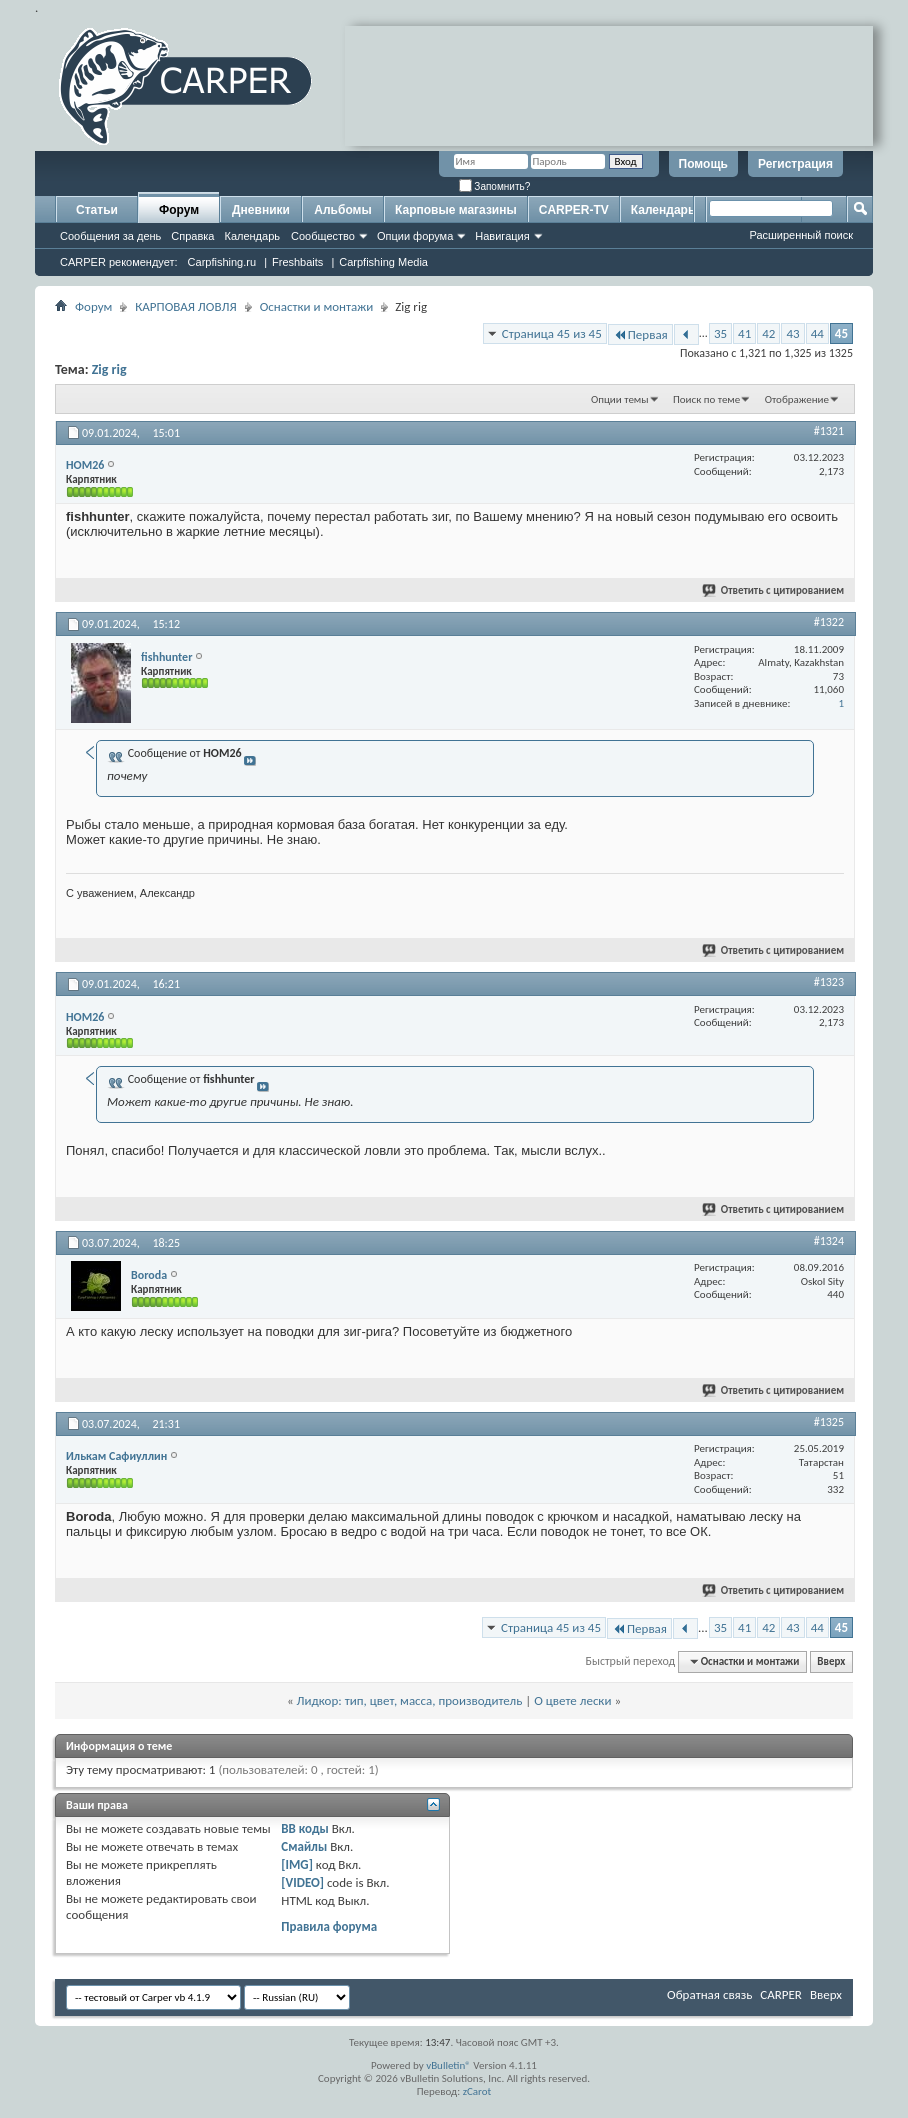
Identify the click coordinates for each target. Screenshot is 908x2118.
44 (817, 333)
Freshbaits (297, 262)
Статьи (97, 210)
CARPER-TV (574, 210)
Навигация (502, 236)
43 (792, 333)
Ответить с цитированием (774, 590)
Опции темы (620, 399)
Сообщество (323, 236)
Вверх (831, 1661)
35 (720, 333)
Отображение (797, 399)
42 (768, 333)
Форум (179, 210)
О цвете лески (572, 1700)
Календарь (252, 236)
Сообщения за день (110, 236)
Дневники (261, 210)
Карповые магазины (456, 210)
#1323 (829, 982)
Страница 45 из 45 (552, 333)
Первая (640, 334)
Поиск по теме (706, 399)
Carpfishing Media (383, 262)
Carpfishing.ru (222, 262)
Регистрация (795, 164)
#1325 (829, 1422)
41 (744, 333)
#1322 (829, 622)
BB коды (305, 1828)
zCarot (477, 2091)
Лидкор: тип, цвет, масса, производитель (410, 1700)
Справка (192, 236)
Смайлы (304, 1846)
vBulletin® (448, 2065)
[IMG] (297, 1864)
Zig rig (109, 369)
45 (841, 333)
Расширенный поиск (801, 235)
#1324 (829, 1241)
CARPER (781, 1994)
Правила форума (329, 1926)
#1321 (829, 431)
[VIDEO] (302, 1882)
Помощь (703, 164)
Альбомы (342, 210)
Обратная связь (709, 1994)
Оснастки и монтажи (317, 306)
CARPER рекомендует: (119, 262)
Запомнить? (495, 186)
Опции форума (415, 236)
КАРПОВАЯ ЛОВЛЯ (185, 306)
